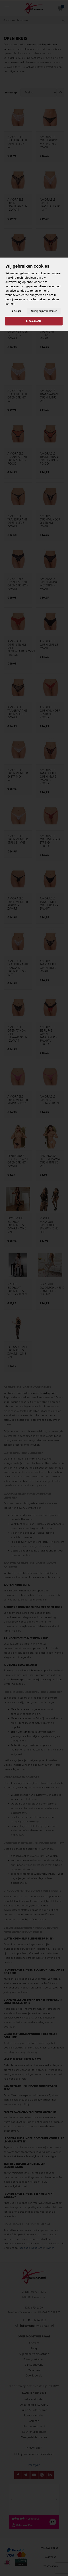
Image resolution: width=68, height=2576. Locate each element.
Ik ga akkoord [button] (34, 321)
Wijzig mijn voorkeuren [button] (44, 311)
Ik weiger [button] (16, 311)
